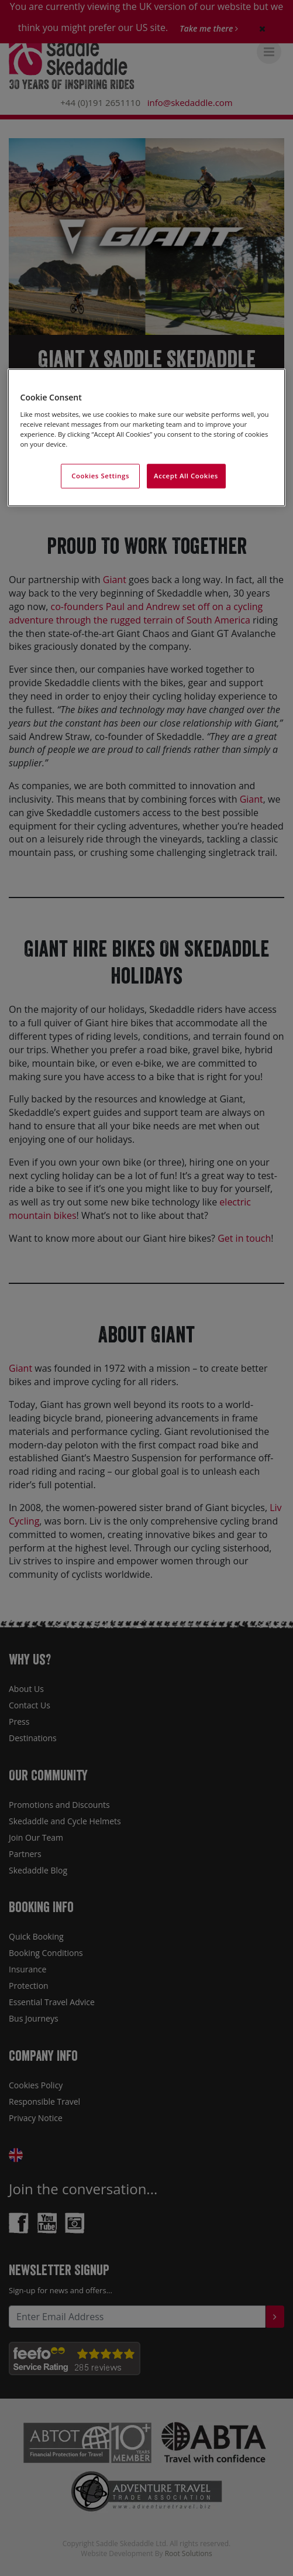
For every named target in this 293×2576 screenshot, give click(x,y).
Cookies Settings (100, 475)
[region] (147, 437)
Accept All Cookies (186, 475)
